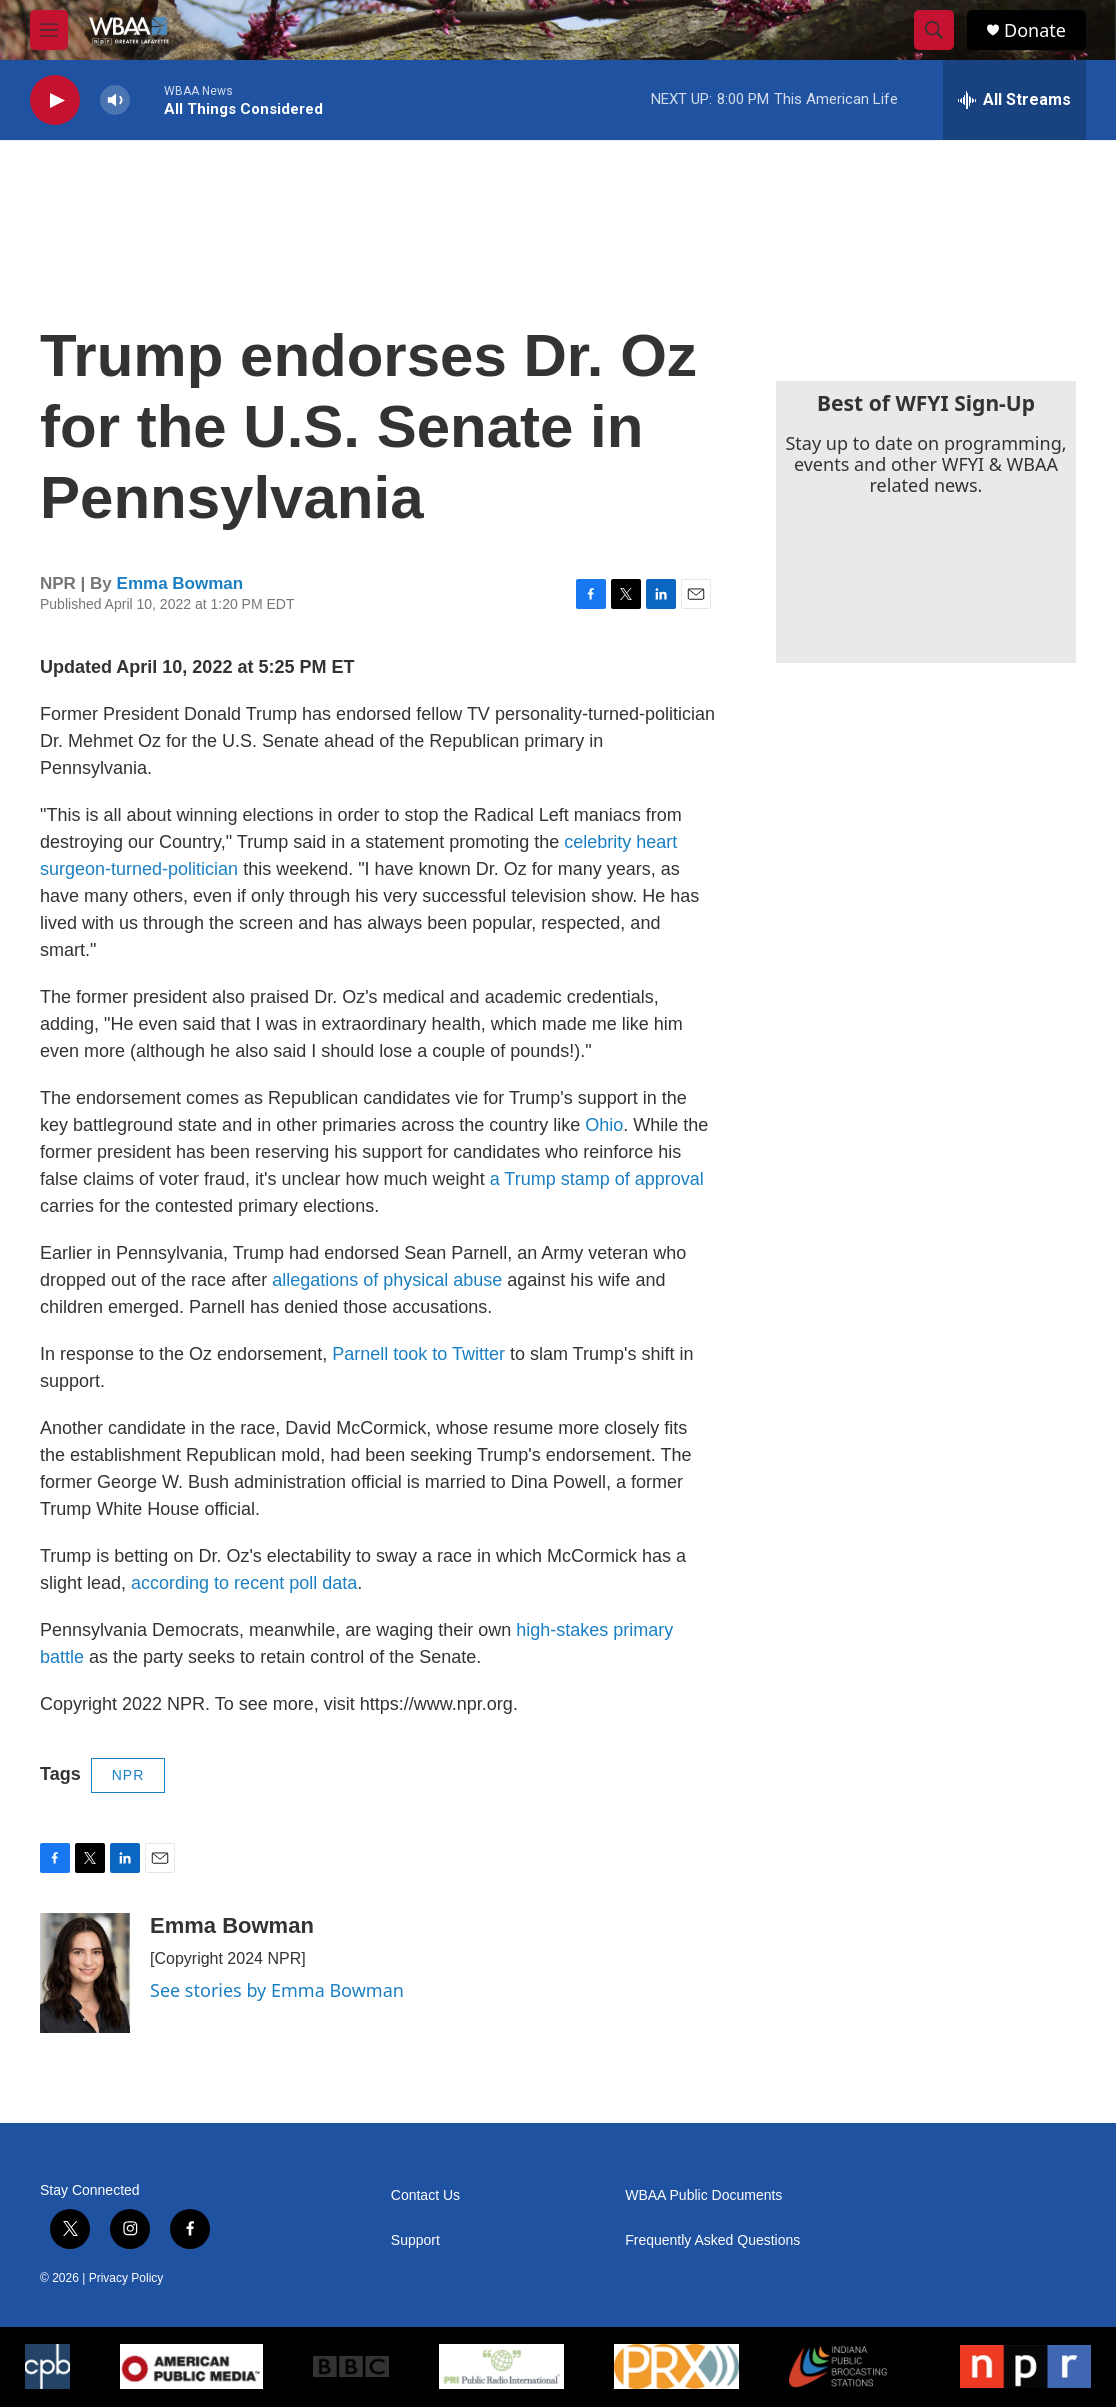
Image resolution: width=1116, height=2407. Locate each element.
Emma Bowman (180, 583)
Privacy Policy (126, 2278)
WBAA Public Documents (703, 2195)
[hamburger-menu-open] (49, 30)
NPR (128, 1775)
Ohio (604, 1125)
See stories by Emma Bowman (277, 1990)
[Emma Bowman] (85, 1973)
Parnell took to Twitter (418, 1354)
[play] (55, 100)
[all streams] (1014, 100)
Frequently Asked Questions (712, 2240)
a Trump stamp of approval (597, 1179)
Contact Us (425, 2195)
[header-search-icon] (934, 30)
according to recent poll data (244, 1583)
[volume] (115, 100)
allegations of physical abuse (387, 1280)
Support (415, 2240)
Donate (1035, 30)
